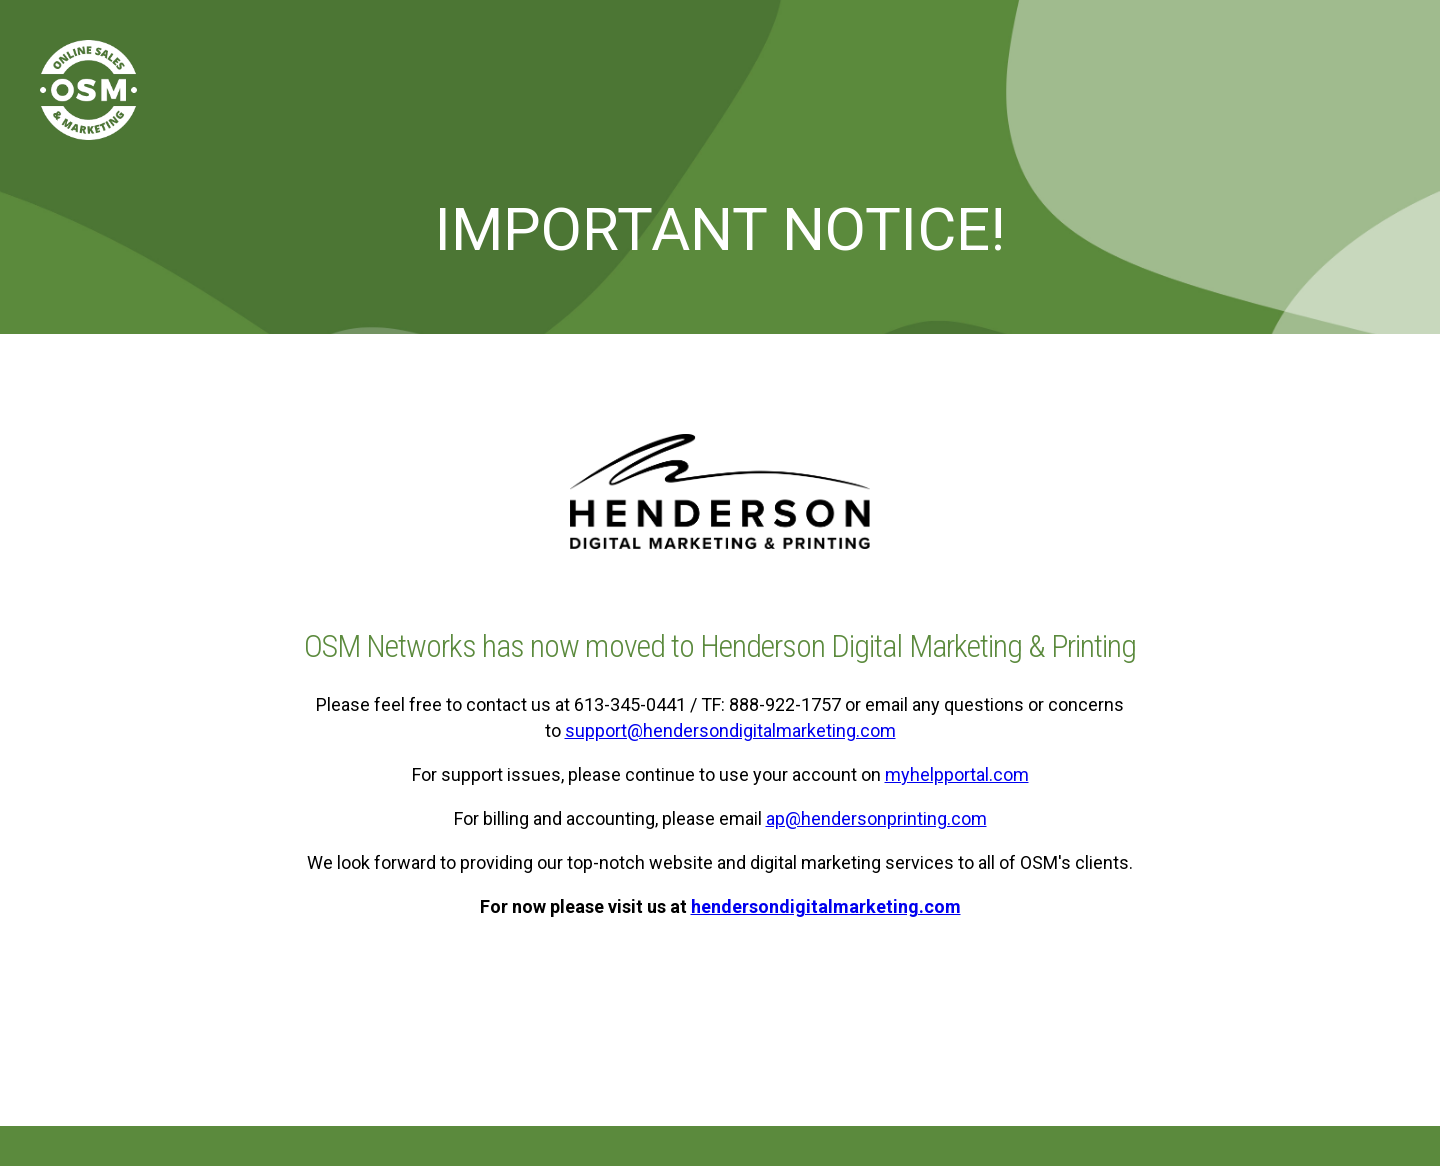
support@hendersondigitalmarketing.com (730, 730)
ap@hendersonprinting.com (876, 818)
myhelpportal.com (957, 774)
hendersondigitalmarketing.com (826, 906)
